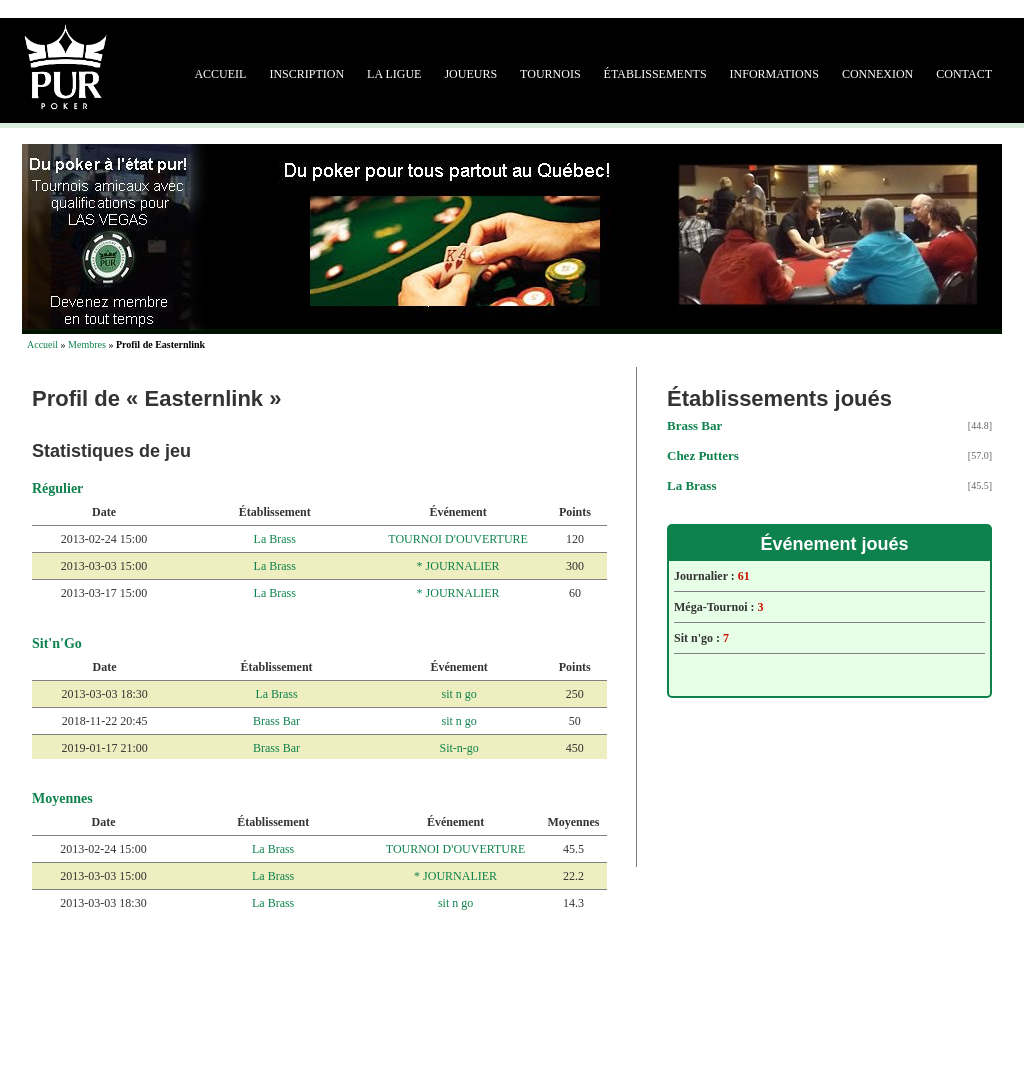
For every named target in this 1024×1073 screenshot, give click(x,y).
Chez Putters (703, 455)
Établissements (655, 74)
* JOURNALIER (458, 566)
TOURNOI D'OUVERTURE (458, 539)
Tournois (550, 74)
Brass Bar (276, 721)
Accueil (220, 74)
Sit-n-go (458, 748)
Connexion (877, 74)
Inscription (306, 74)
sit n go (458, 694)
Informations (774, 74)
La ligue (394, 74)
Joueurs (470, 74)
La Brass (275, 539)
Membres (87, 344)
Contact (964, 74)
